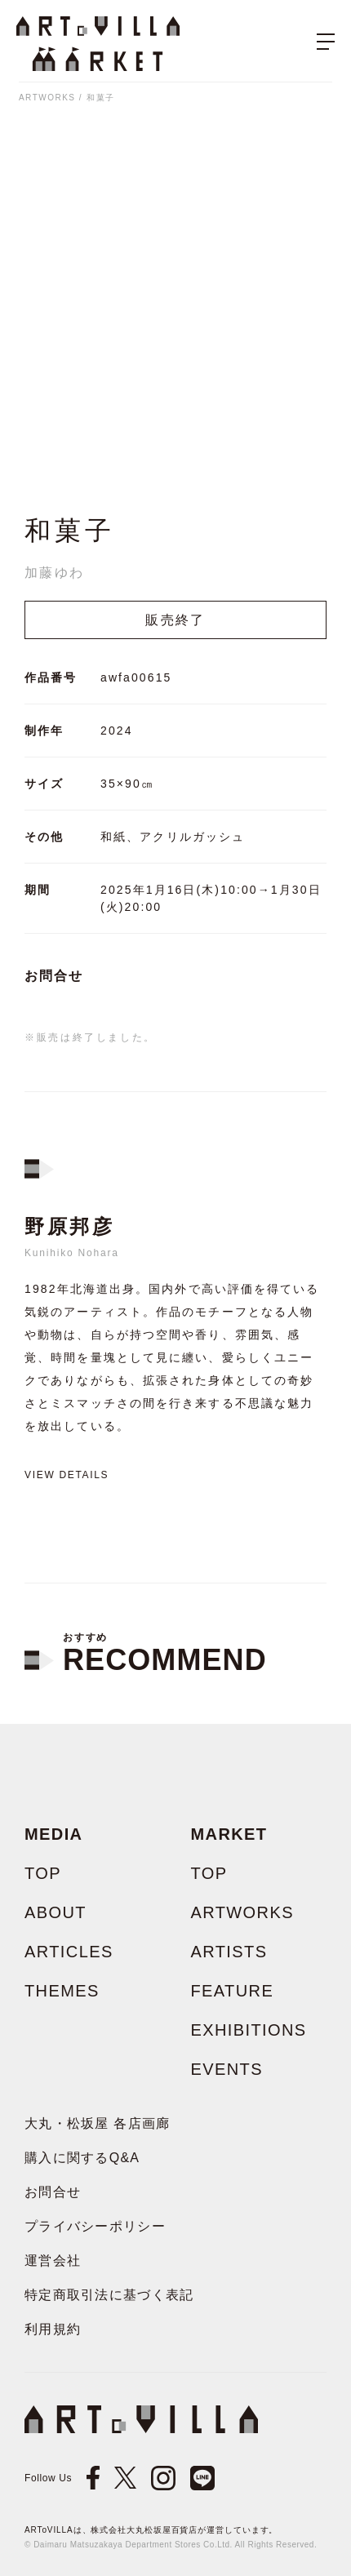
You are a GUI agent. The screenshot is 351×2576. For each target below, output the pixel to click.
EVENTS (227, 2069)
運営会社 (52, 2260)
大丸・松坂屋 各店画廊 (97, 2123)
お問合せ (53, 976)
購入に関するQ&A (82, 2158)
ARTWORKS (47, 97)
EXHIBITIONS (249, 2030)
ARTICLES (68, 1952)
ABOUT (55, 1912)
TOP (42, 1873)
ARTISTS (229, 1952)
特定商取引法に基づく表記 (108, 2295)
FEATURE (232, 1991)
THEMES (62, 1991)
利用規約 (52, 2329)
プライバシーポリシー (95, 2226)
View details (66, 1475)
